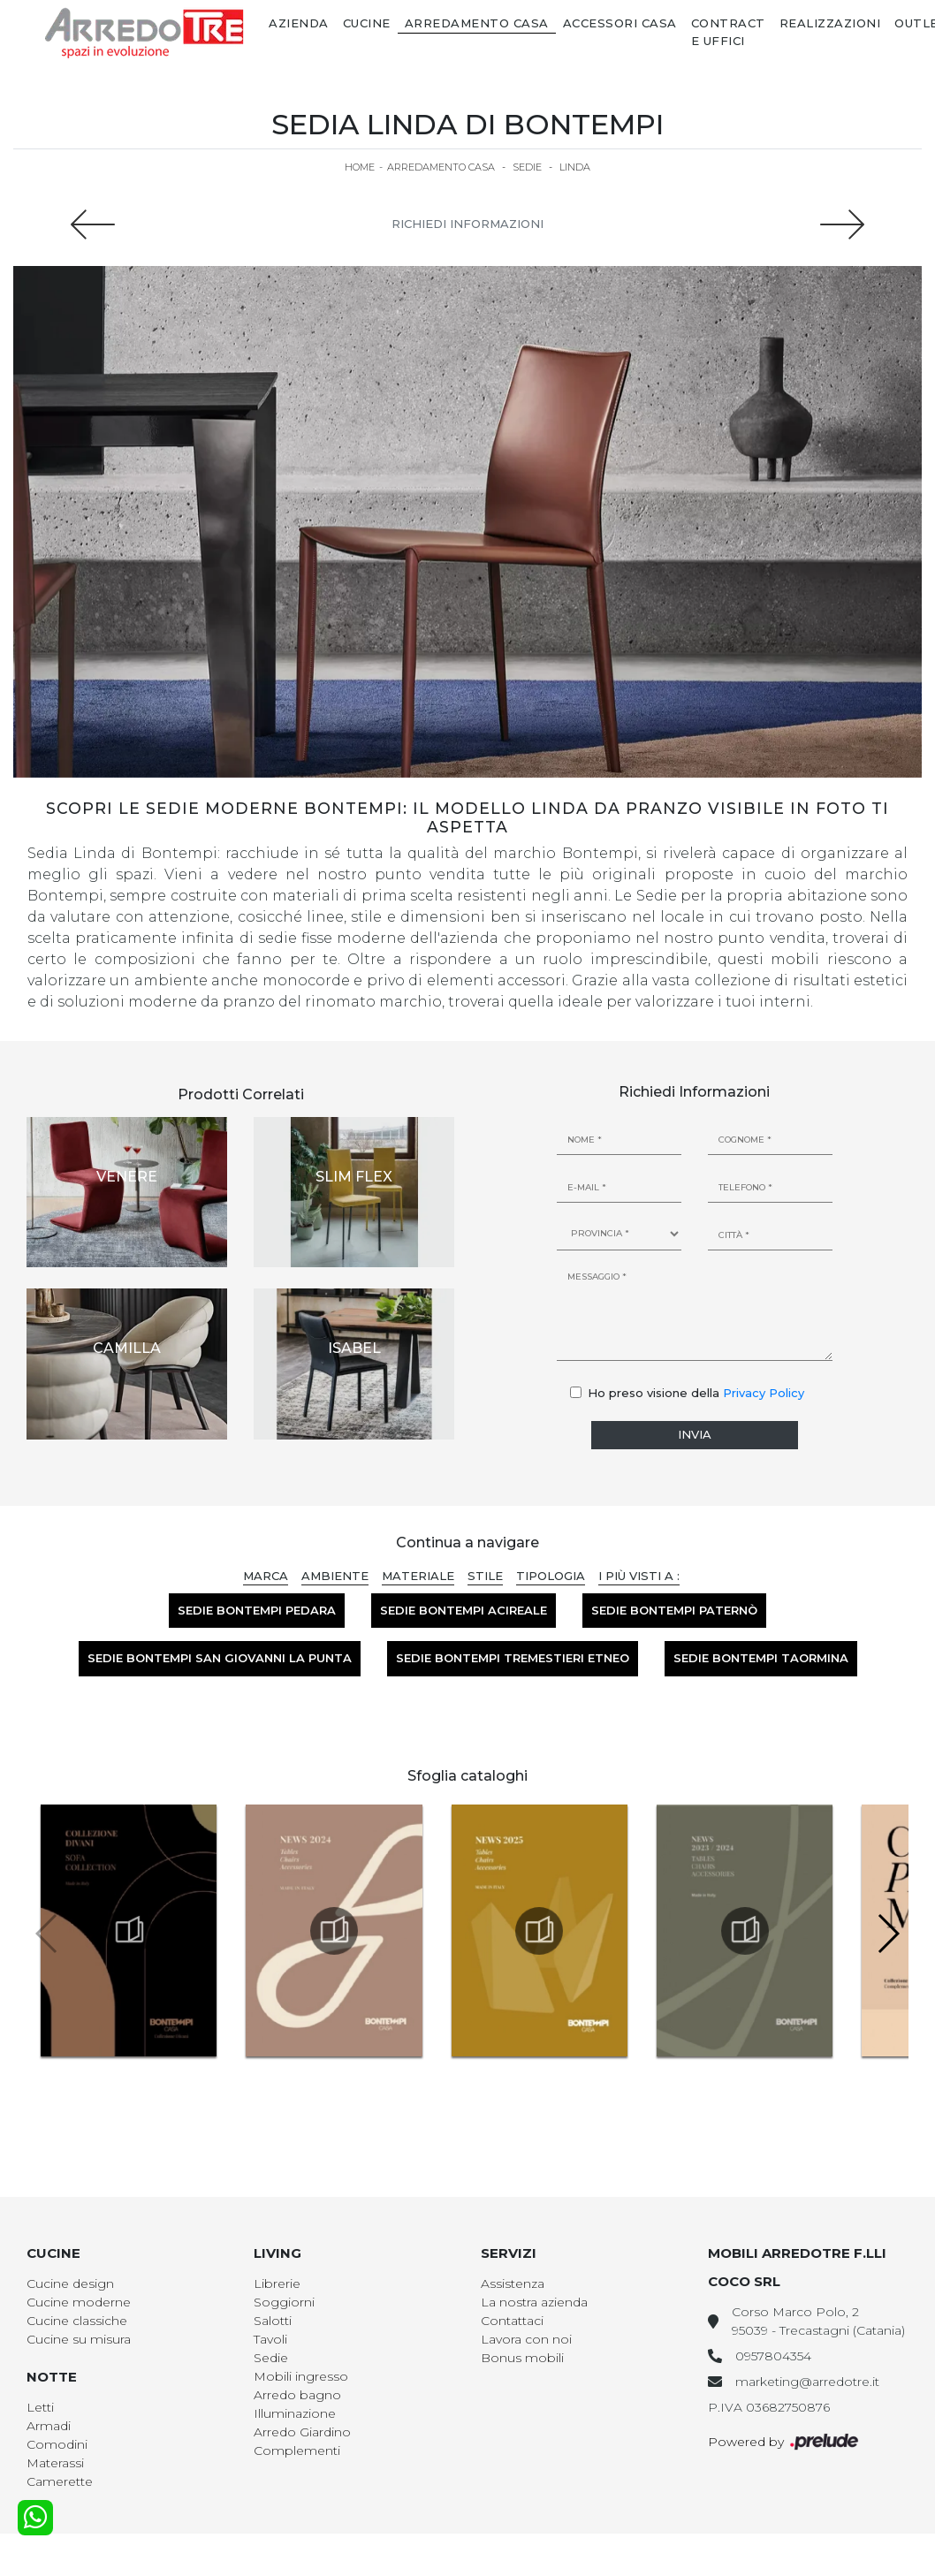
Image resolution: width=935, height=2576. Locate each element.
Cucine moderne (79, 2302)
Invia (694, 1434)
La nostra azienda (534, 2302)
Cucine (367, 23)
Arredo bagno (297, 2395)
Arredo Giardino (302, 2432)
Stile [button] (485, 1576)
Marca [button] (265, 1576)
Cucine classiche (77, 2321)
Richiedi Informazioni (467, 224)
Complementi (297, 2450)
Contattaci (512, 2321)
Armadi (49, 2426)
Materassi (55, 2463)
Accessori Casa (620, 23)
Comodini (57, 2444)
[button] (888, 1933)
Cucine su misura (79, 2339)
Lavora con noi (526, 2339)
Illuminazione (295, 2413)
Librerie (277, 2283)
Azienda (299, 23)
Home (360, 167)
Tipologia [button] (550, 1576)
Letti (40, 2407)
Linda (574, 167)
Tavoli (270, 2339)
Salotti (273, 2321)
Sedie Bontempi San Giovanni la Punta (219, 1658)
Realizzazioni (830, 23)
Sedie (527, 167)
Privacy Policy (763, 1393)
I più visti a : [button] (639, 1576)
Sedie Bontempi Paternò (674, 1610)
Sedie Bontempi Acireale (463, 1610)
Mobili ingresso (301, 2376)
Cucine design (70, 2283)
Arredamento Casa (477, 23)
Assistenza (512, 2283)
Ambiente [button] (335, 1576)
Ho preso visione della (696, 1393)
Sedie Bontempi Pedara (257, 1610)
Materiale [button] (418, 1576)
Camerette (60, 2481)
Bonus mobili (522, 2358)
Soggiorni (284, 2302)
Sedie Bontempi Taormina (760, 1658)
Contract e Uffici (728, 32)
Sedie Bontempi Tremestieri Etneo (512, 1658)
